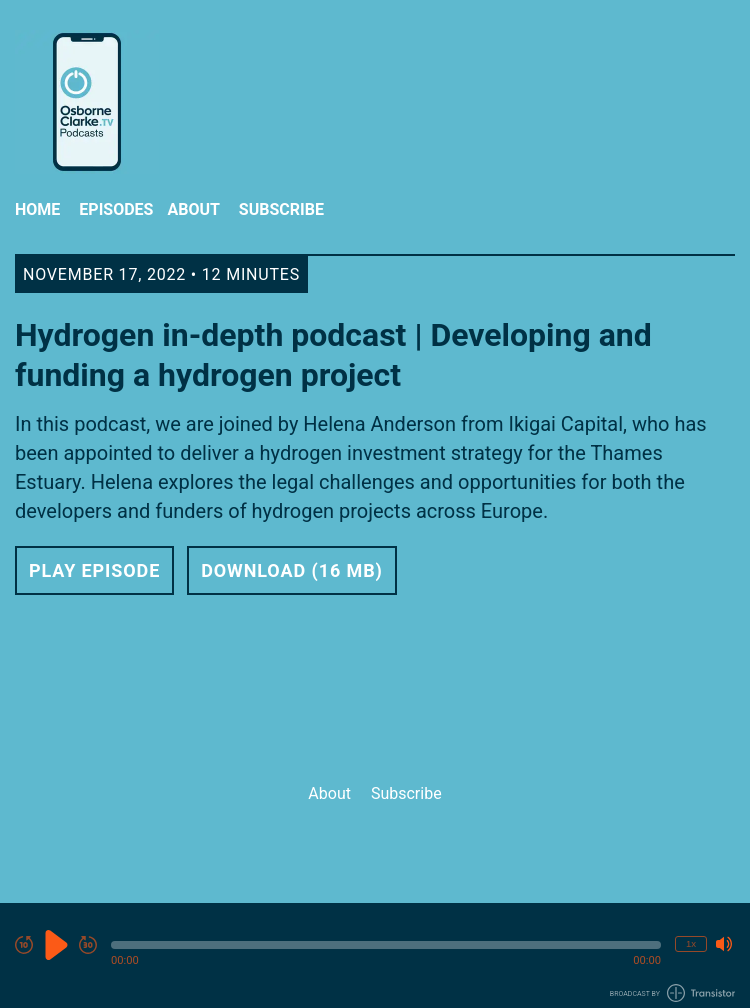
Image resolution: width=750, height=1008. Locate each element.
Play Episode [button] (94, 570)
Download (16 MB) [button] (292, 570)
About (193, 209)
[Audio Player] (375, 955)
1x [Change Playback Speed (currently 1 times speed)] (691, 943)
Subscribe (281, 209)
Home (37, 209)
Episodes (116, 209)
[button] (386, 945)
